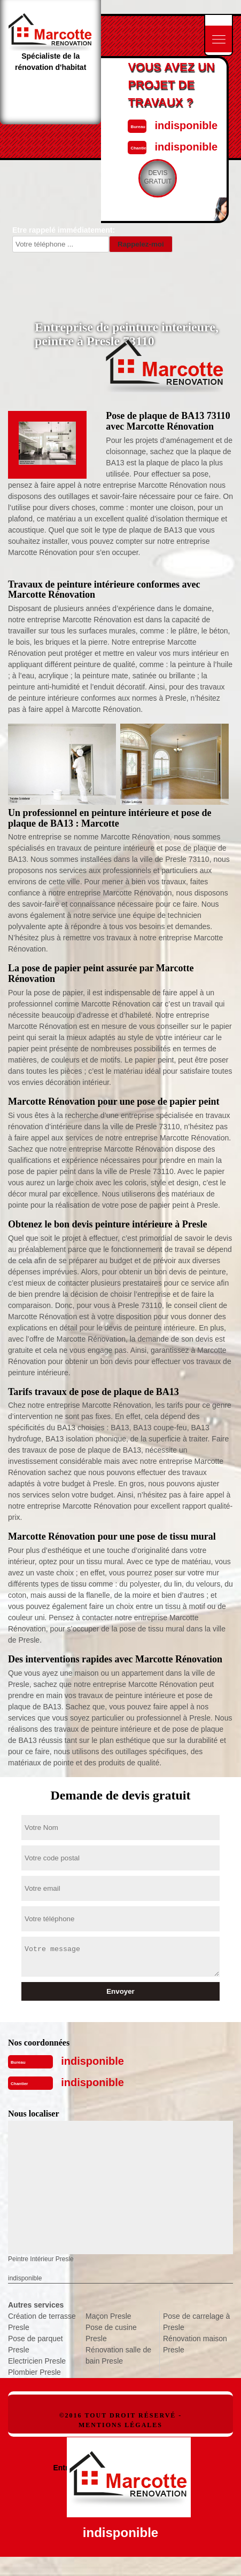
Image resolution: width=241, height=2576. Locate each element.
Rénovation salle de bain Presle (118, 2355)
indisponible (185, 125)
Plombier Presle (34, 2372)
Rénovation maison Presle (195, 2344)
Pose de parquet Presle (35, 2344)
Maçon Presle (108, 2316)
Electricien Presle (37, 2361)
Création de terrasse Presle (42, 2322)
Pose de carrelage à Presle (196, 2322)
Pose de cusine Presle (111, 2333)
